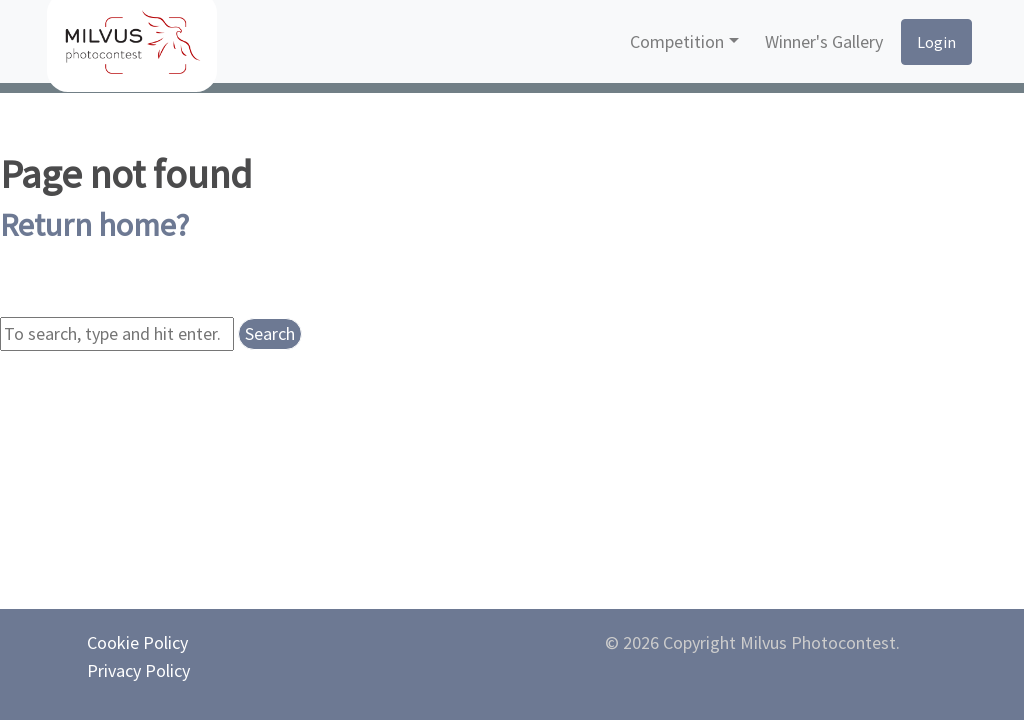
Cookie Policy (137, 642)
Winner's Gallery (824, 41)
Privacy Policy (138, 670)
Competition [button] (677, 41)
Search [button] (270, 333)
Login (936, 42)
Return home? (94, 225)
